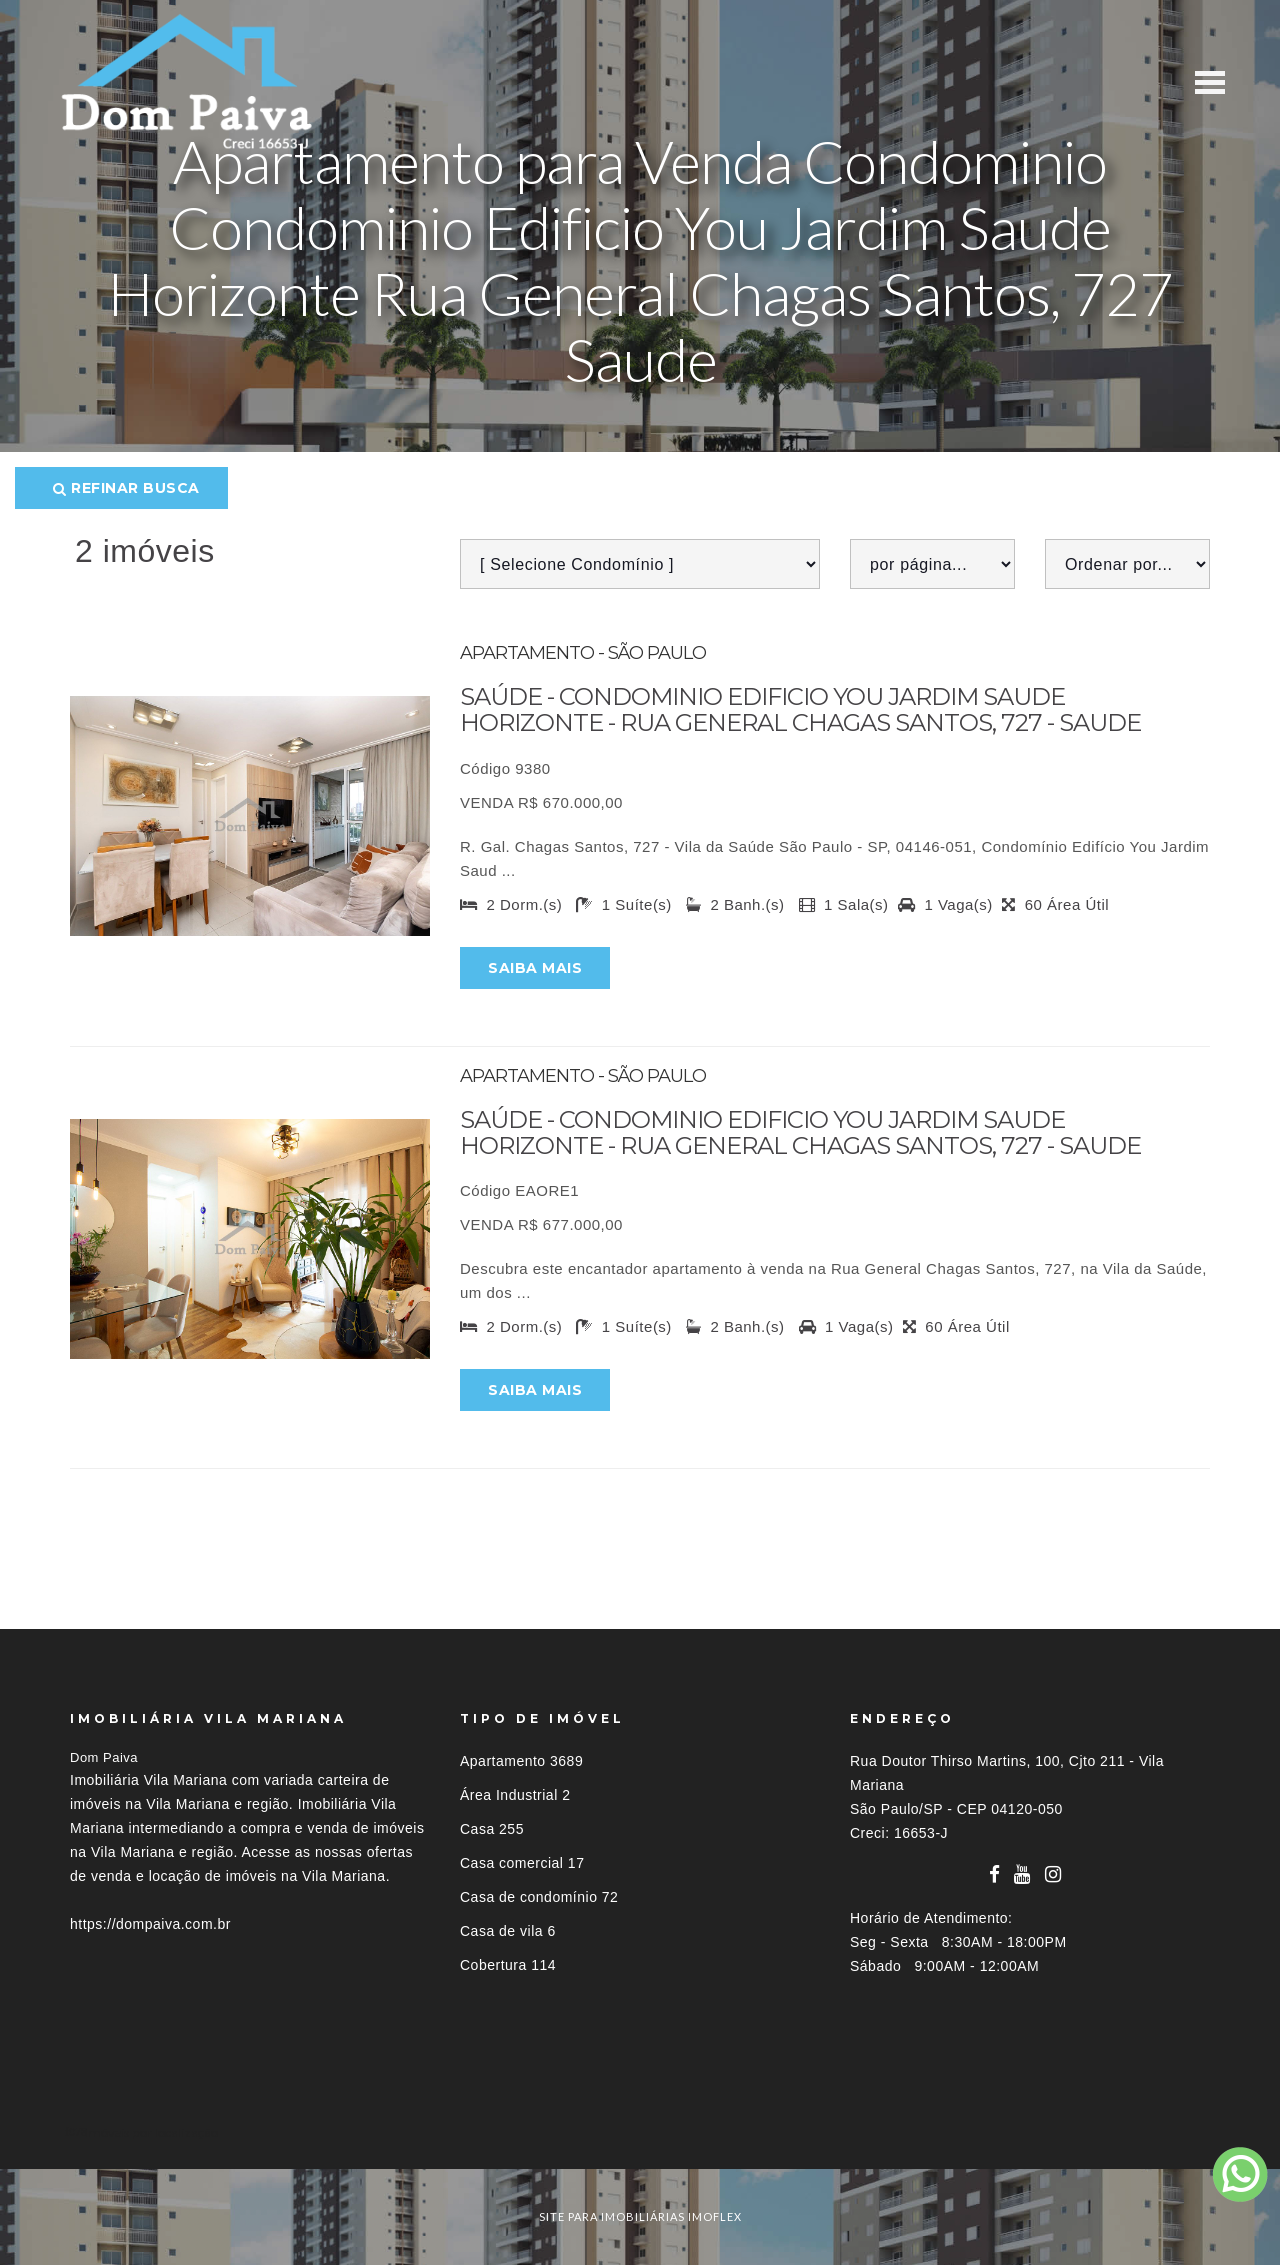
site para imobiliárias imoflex (640, 2216)
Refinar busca (126, 488)
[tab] (640, 2132)
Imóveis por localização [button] (151, 2132)
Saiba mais (535, 968)
